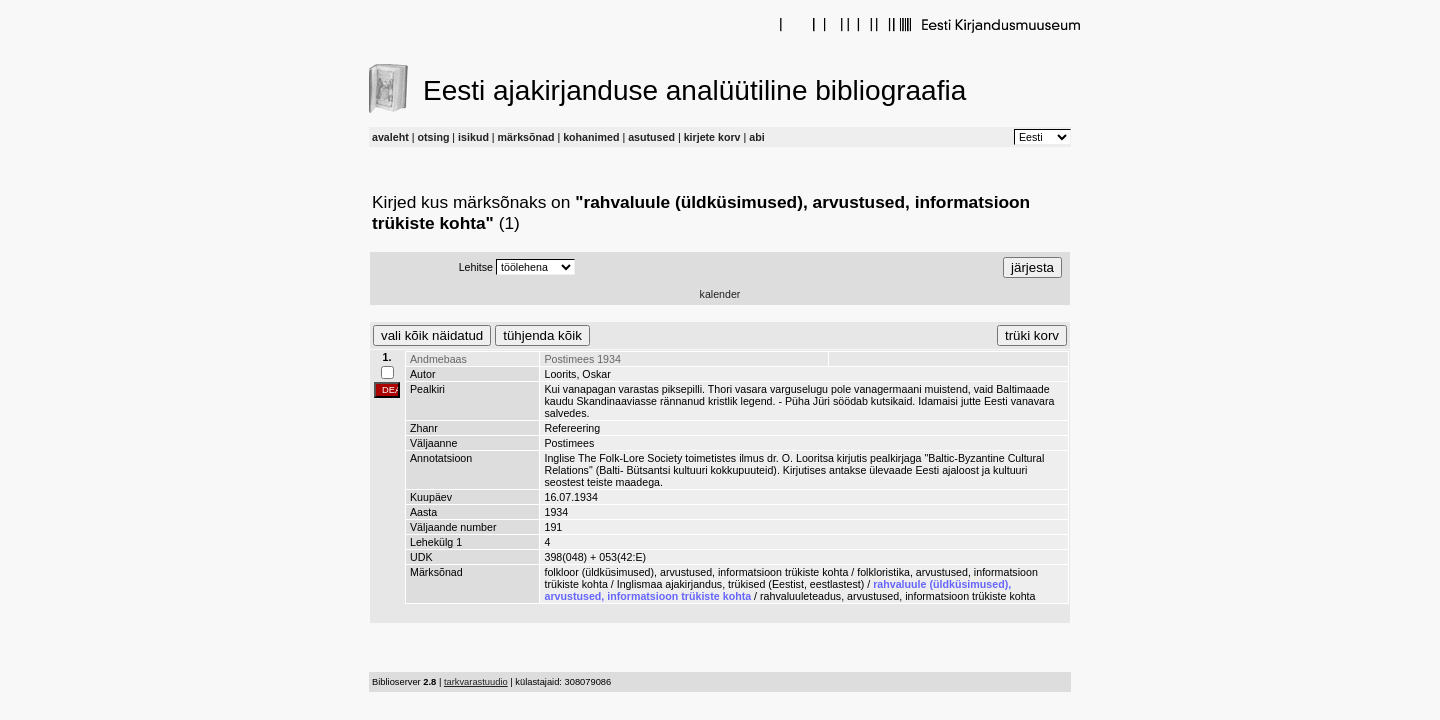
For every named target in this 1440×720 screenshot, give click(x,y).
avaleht (390, 137)
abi (756, 137)
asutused (651, 137)
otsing (433, 137)
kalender (720, 294)
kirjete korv (712, 137)
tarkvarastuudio (476, 682)
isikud (473, 137)
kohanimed (591, 137)
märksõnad (526, 137)
